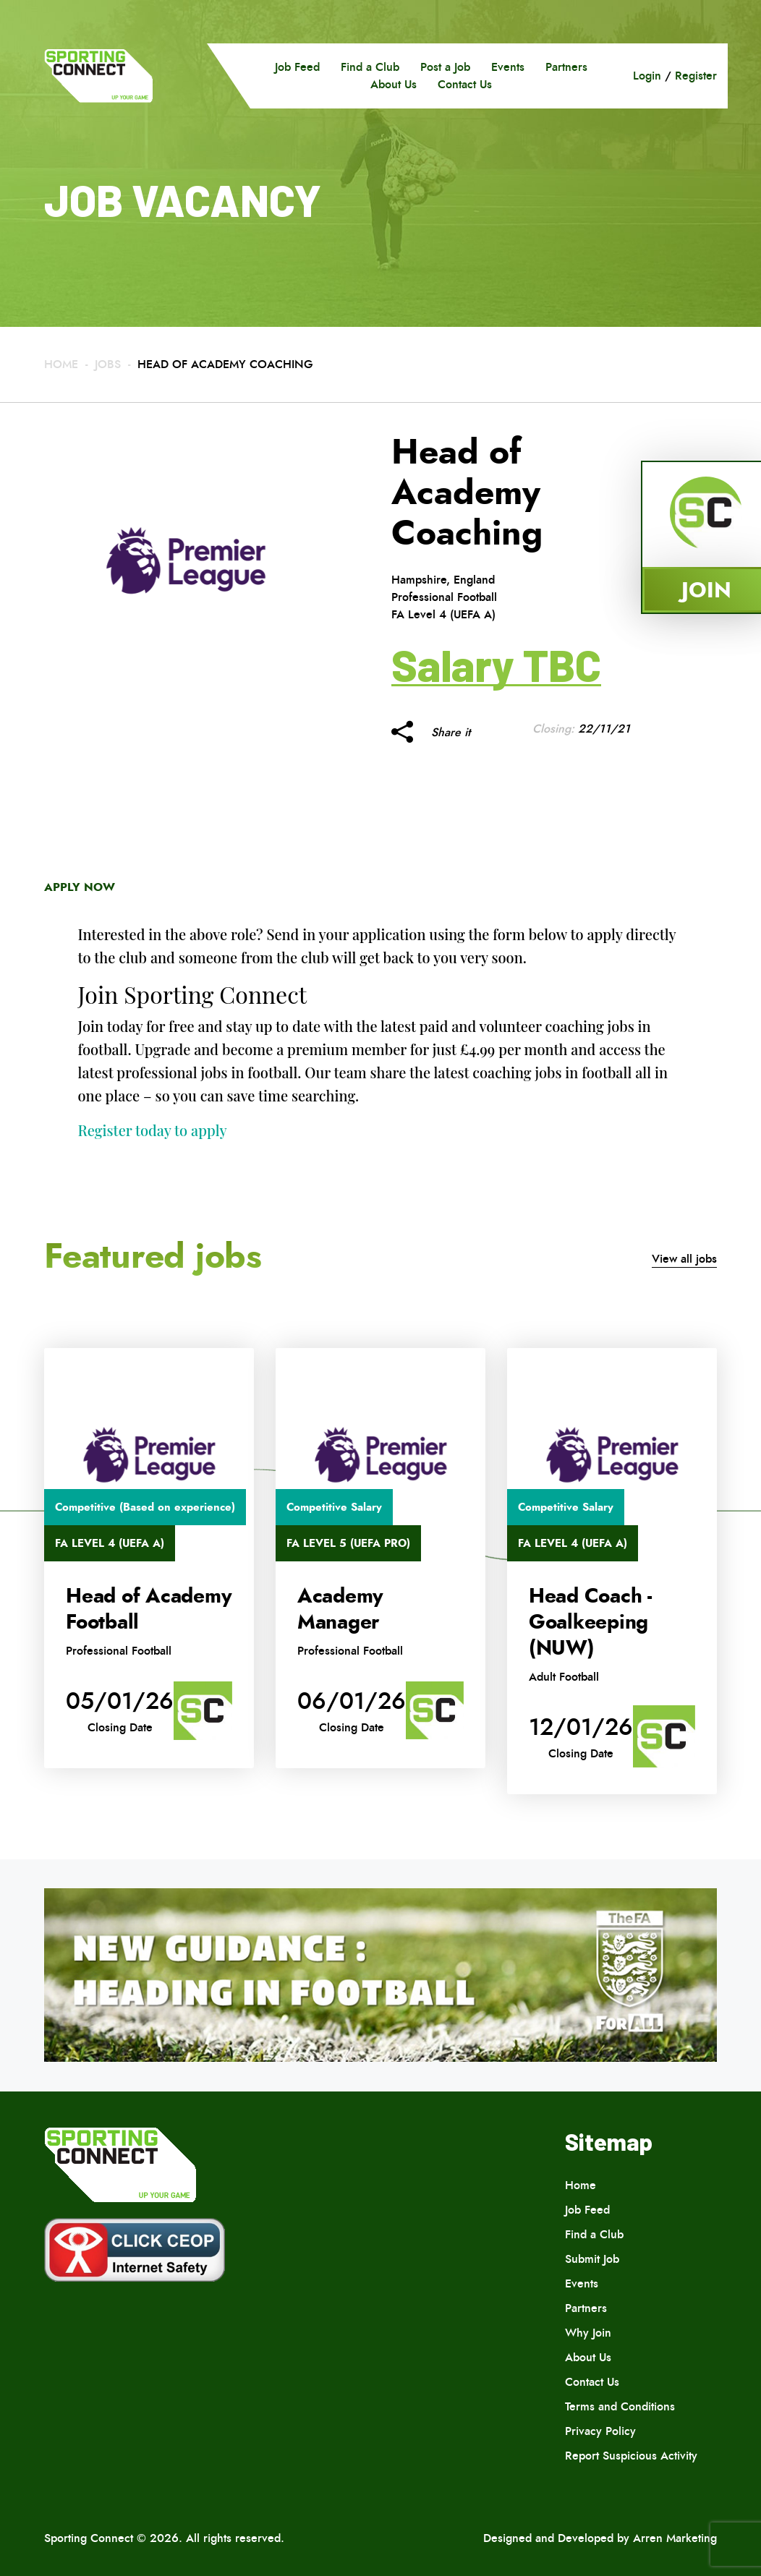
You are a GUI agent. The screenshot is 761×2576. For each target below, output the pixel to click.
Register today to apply (152, 1130)
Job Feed (297, 67)
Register (696, 75)
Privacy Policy (600, 2431)
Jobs (108, 364)
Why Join (588, 2332)
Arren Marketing (675, 2538)
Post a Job (445, 67)
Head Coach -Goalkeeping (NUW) (590, 1622)
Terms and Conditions (620, 2406)
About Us (393, 84)
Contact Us (465, 84)
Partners (566, 67)
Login (647, 75)
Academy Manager (340, 1609)
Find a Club (370, 67)
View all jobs (684, 1258)
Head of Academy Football (148, 1609)
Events (507, 67)
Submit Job (592, 2259)
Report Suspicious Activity (631, 2455)
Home (61, 364)
